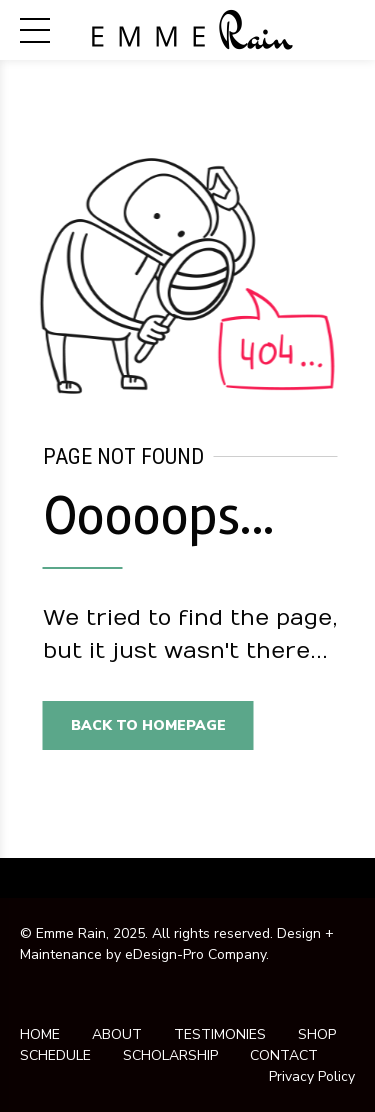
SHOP (317, 1034)
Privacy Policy (312, 1076)
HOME (40, 1034)
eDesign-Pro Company (195, 954)
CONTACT (284, 1055)
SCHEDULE (55, 1055)
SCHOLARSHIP (170, 1055)
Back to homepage (151, 725)
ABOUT (117, 1034)
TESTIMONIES (220, 1034)
